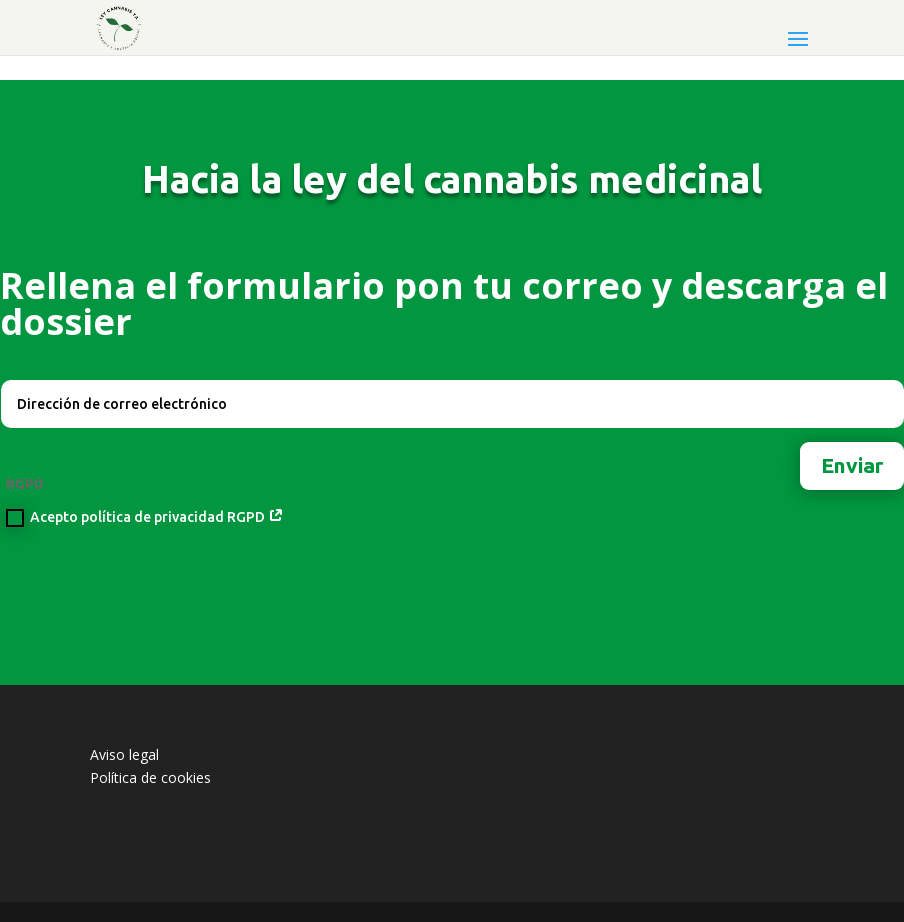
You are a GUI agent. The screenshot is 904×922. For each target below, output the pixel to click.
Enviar (852, 465)
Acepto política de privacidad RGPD (145, 518)
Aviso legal (124, 754)
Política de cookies (150, 777)
